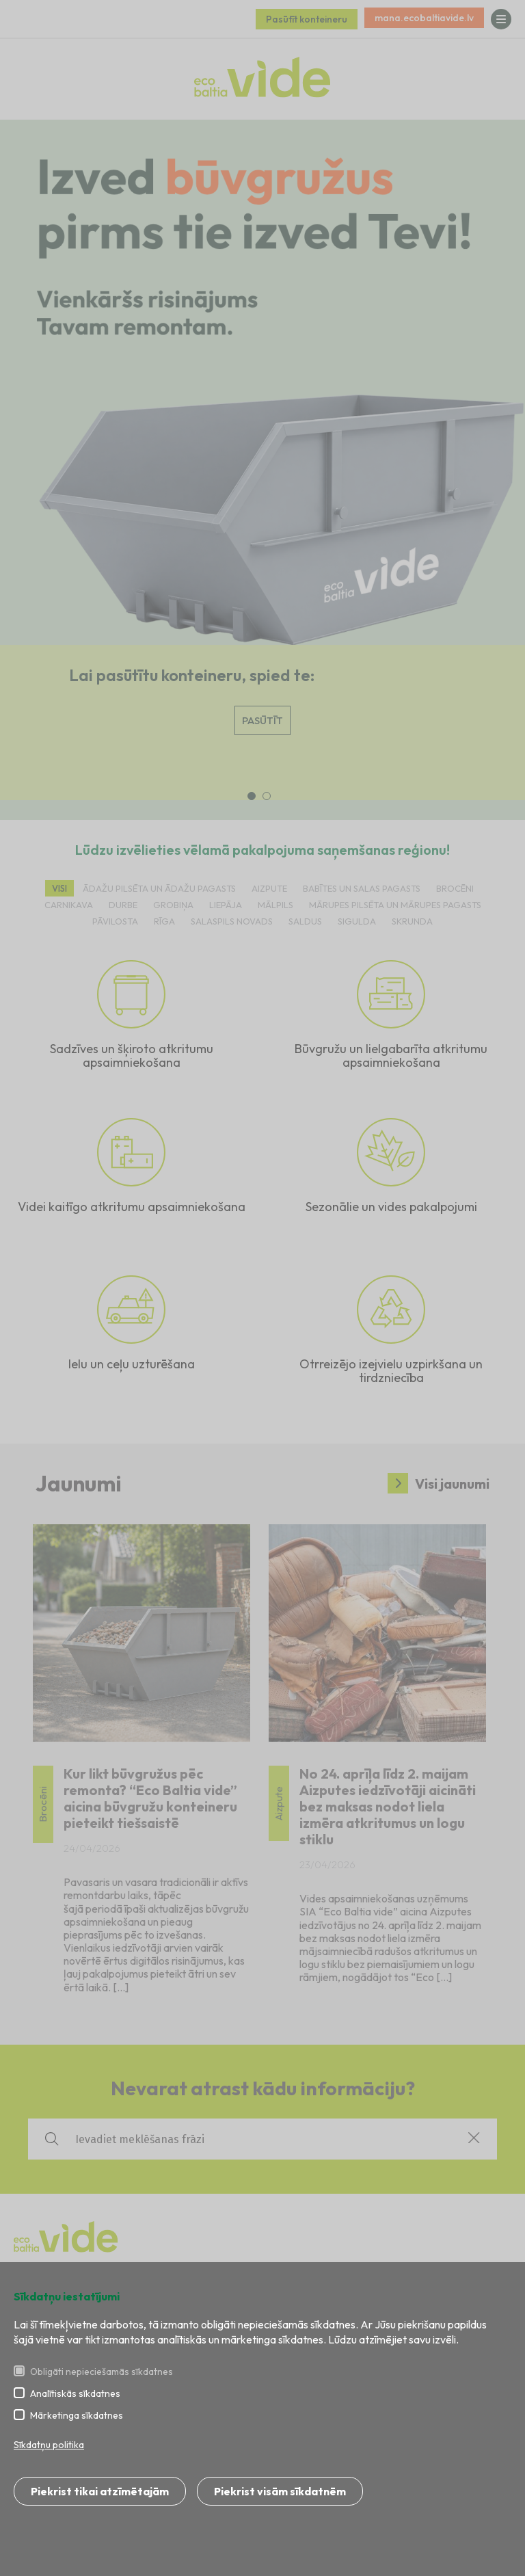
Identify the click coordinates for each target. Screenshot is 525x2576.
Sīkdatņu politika (49, 2445)
